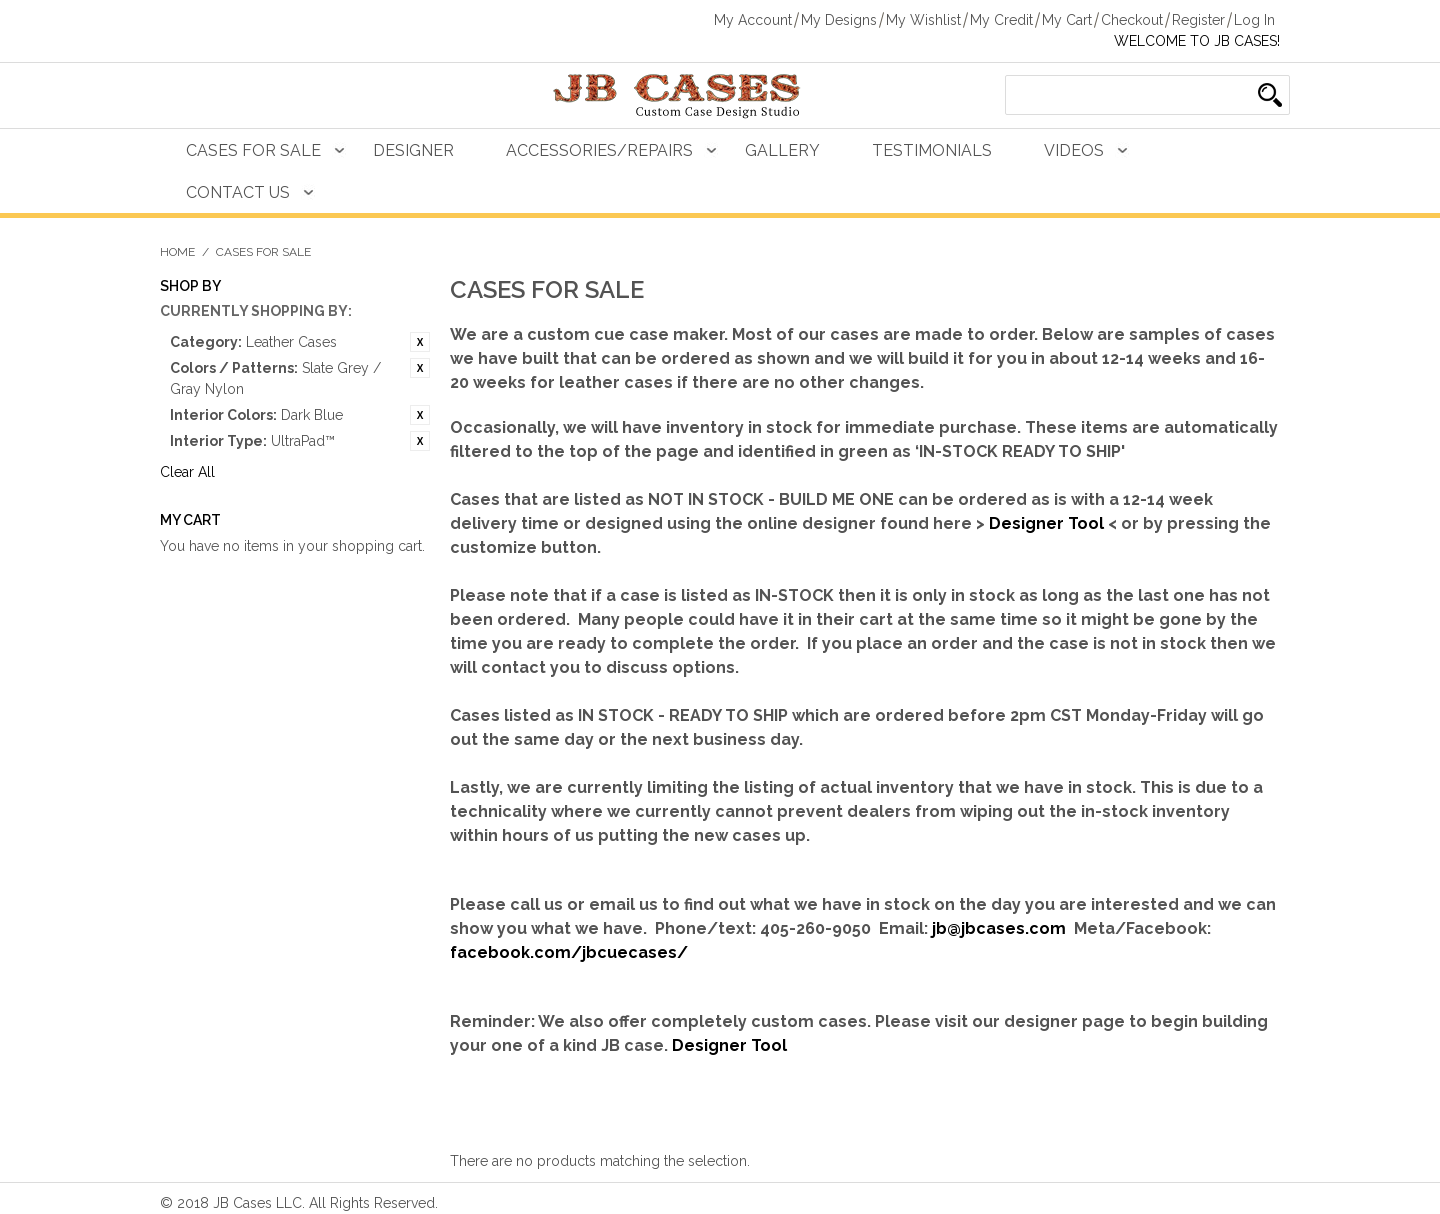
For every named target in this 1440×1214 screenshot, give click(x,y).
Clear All (187, 472)
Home (177, 252)
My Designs (839, 20)
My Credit (1001, 20)
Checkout (1132, 20)
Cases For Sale (253, 150)
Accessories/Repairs (599, 150)
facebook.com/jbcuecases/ (569, 952)
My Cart (1067, 20)
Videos (1074, 150)
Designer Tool (1046, 523)
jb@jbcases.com (999, 928)
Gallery (782, 150)
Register (1198, 20)
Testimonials (932, 150)
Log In (1254, 20)
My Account (753, 20)
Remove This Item (420, 342)
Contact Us (238, 192)
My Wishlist (923, 20)
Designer (413, 150)
